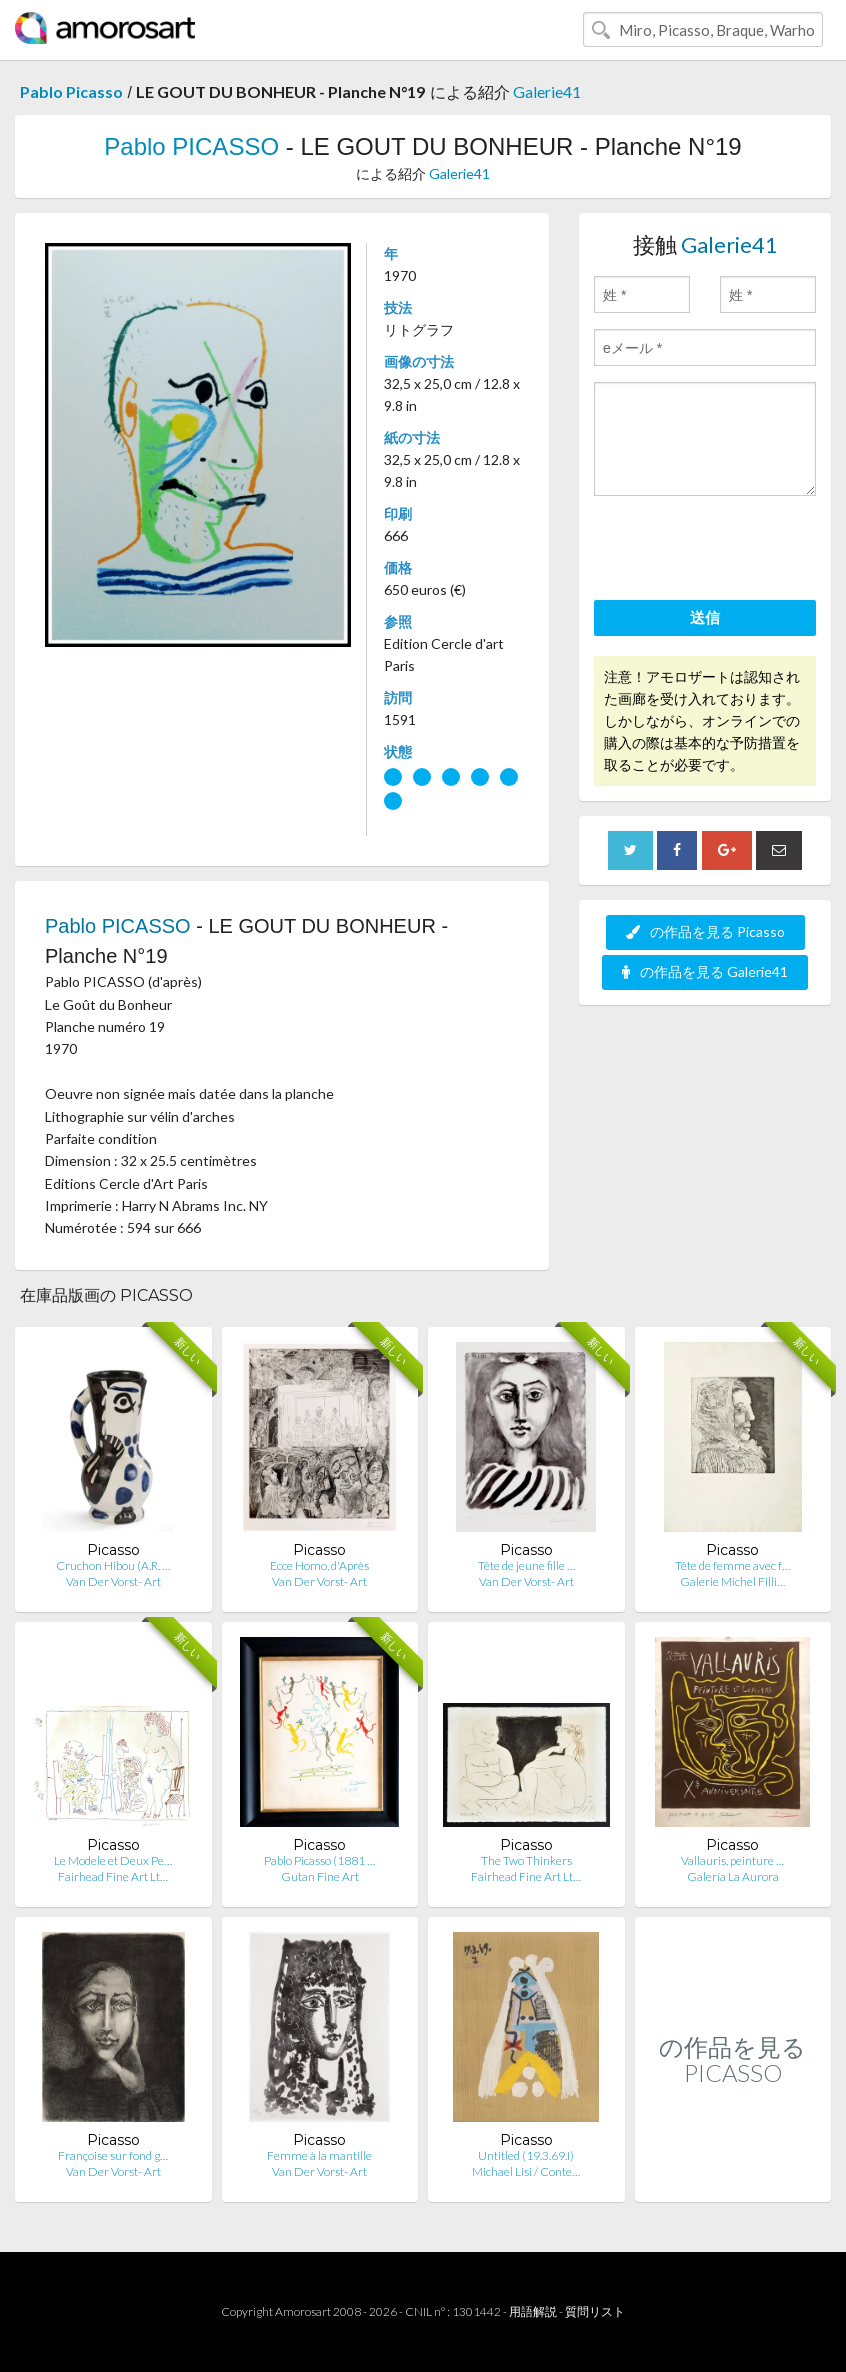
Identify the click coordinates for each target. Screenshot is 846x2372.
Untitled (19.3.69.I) (526, 2155)
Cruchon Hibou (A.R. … (113, 1565)
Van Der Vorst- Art (113, 1581)
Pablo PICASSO (191, 146)
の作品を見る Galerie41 (705, 971)
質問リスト (595, 2311)
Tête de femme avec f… (732, 1565)
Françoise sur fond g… (113, 2155)
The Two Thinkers (526, 1860)
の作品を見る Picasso (705, 931)
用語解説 (533, 2311)
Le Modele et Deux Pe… (113, 1860)
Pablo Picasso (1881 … (319, 1860)
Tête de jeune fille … (526, 1565)
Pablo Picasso (71, 91)
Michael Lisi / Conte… (526, 2171)
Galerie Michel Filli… (732, 1581)
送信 (705, 617)
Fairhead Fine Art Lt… (113, 1876)
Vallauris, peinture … (732, 1860)
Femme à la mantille (319, 2155)
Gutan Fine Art (320, 1876)
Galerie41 (547, 91)
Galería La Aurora (733, 1876)
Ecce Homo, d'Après (319, 1565)
